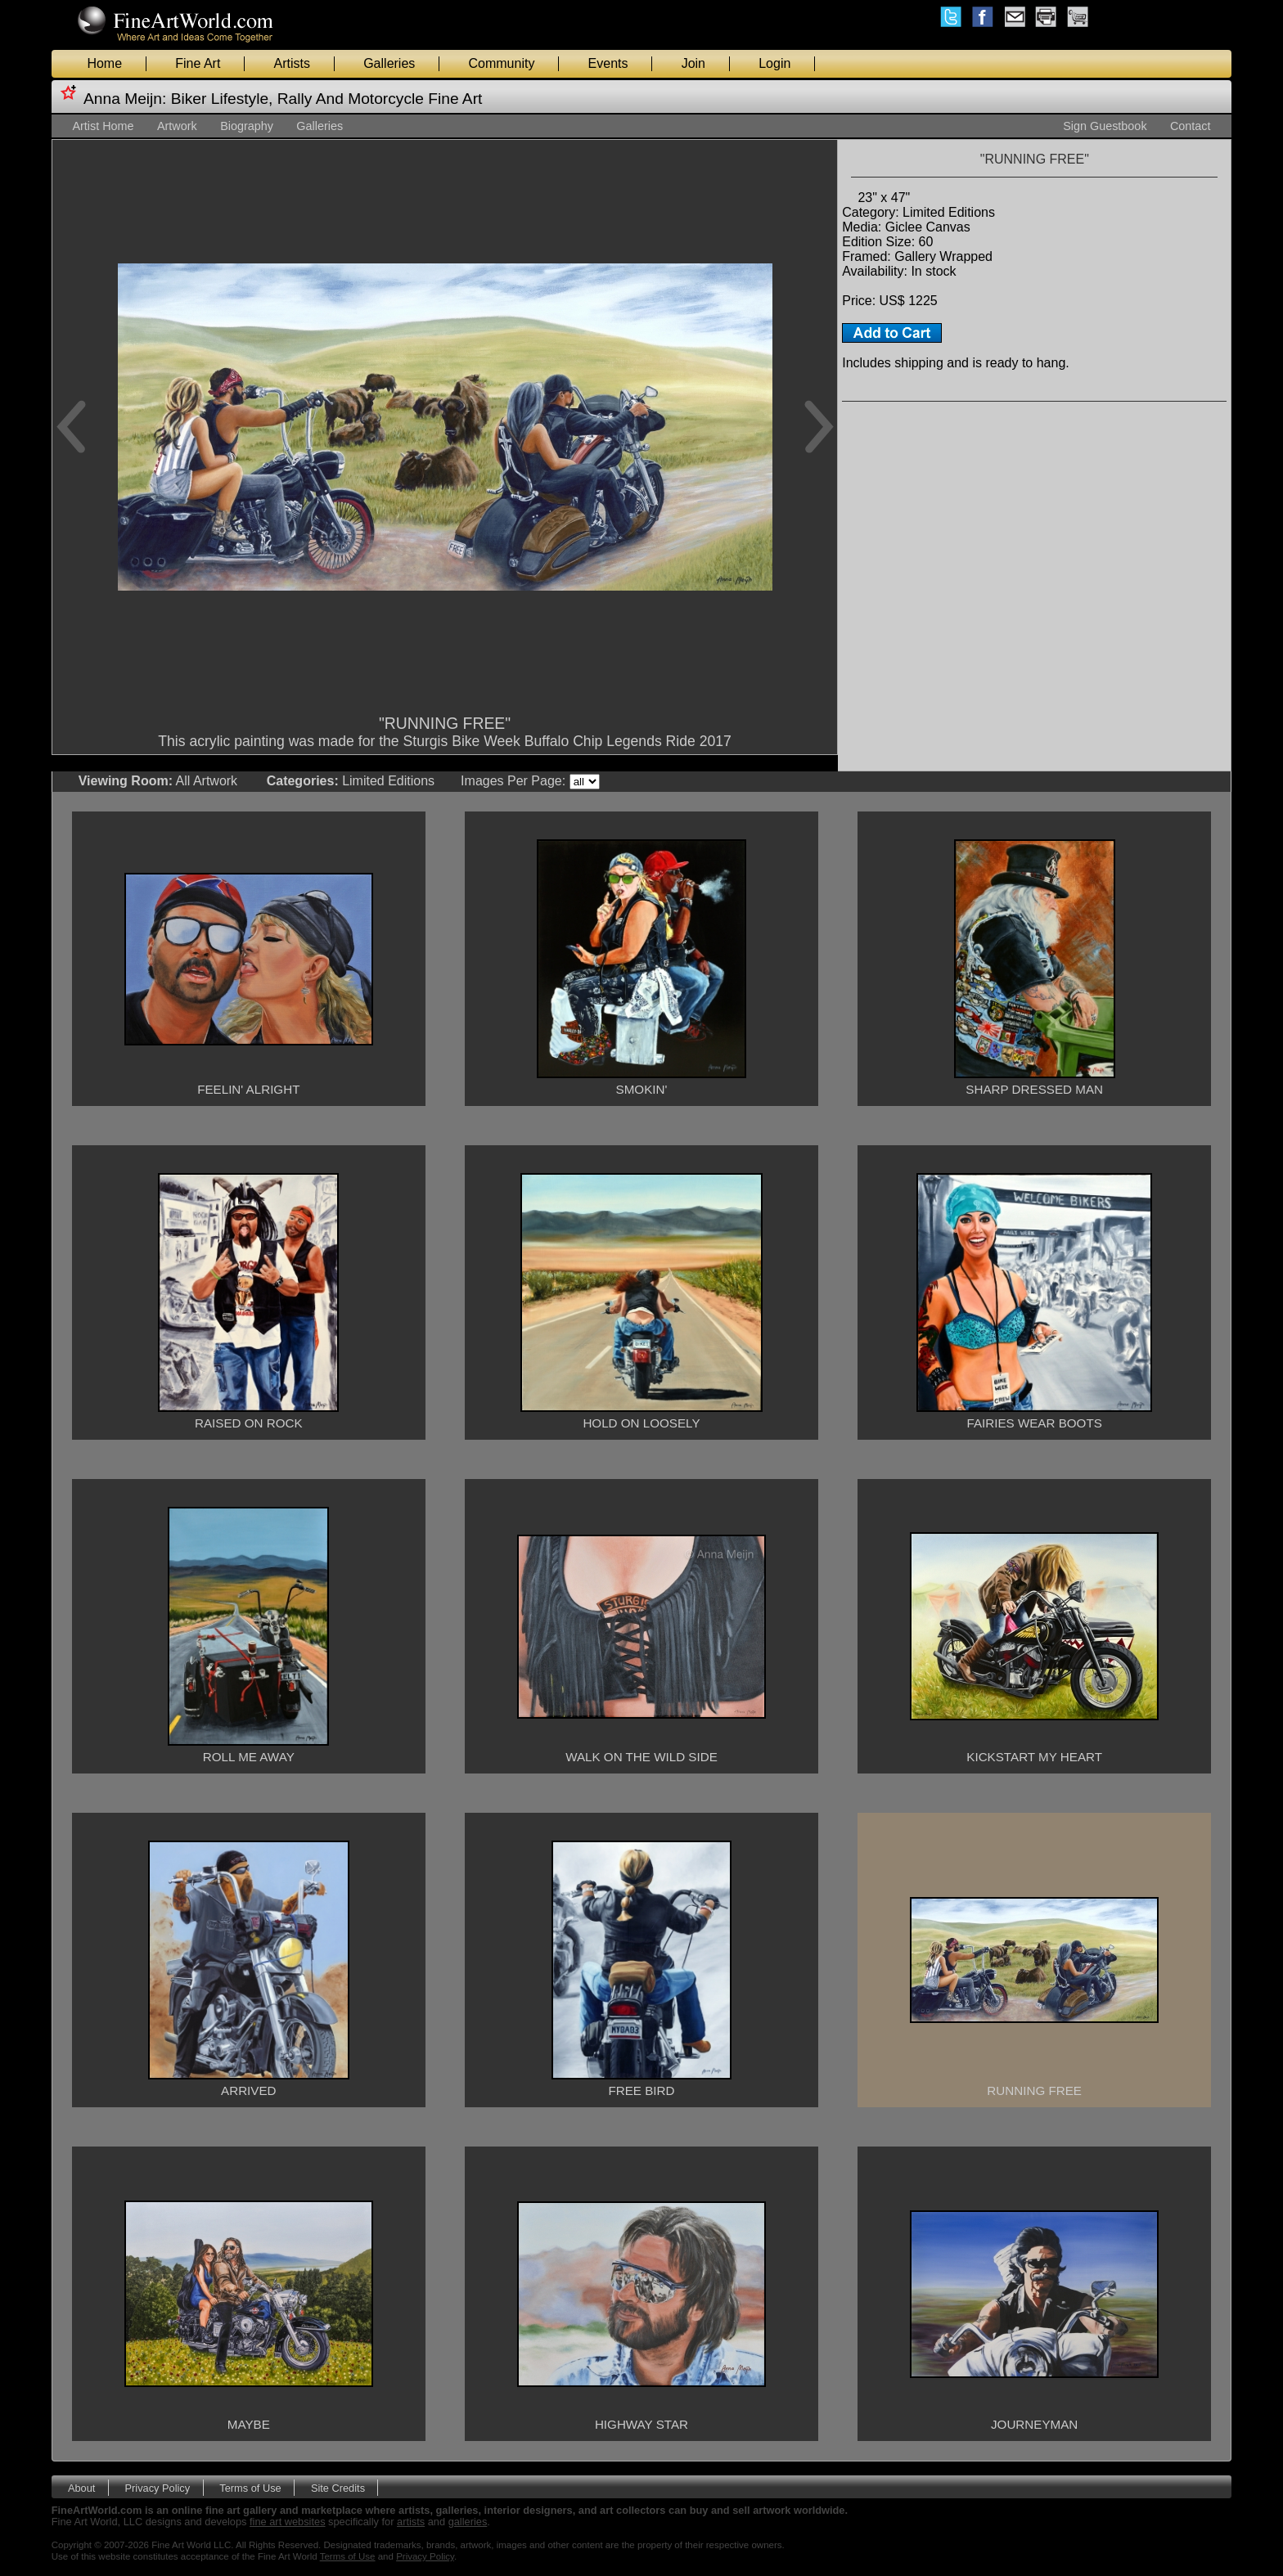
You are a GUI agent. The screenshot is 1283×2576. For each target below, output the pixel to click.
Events (608, 63)
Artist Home (102, 126)
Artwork (177, 126)
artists (411, 2521)
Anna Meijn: (124, 98)
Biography (246, 126)
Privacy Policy (158, 2487)
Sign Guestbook (1104, 126)
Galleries (389, 63)
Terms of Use (250, 2487)
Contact (1190, 126)
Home (104, 63)
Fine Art (197, 63)
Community (501, 63)
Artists (292, 63)
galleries (468, 2521)
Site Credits (338, 2487)
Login (774, 63)
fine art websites (287, 2521)
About (81, 2487)
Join (693, 63)
